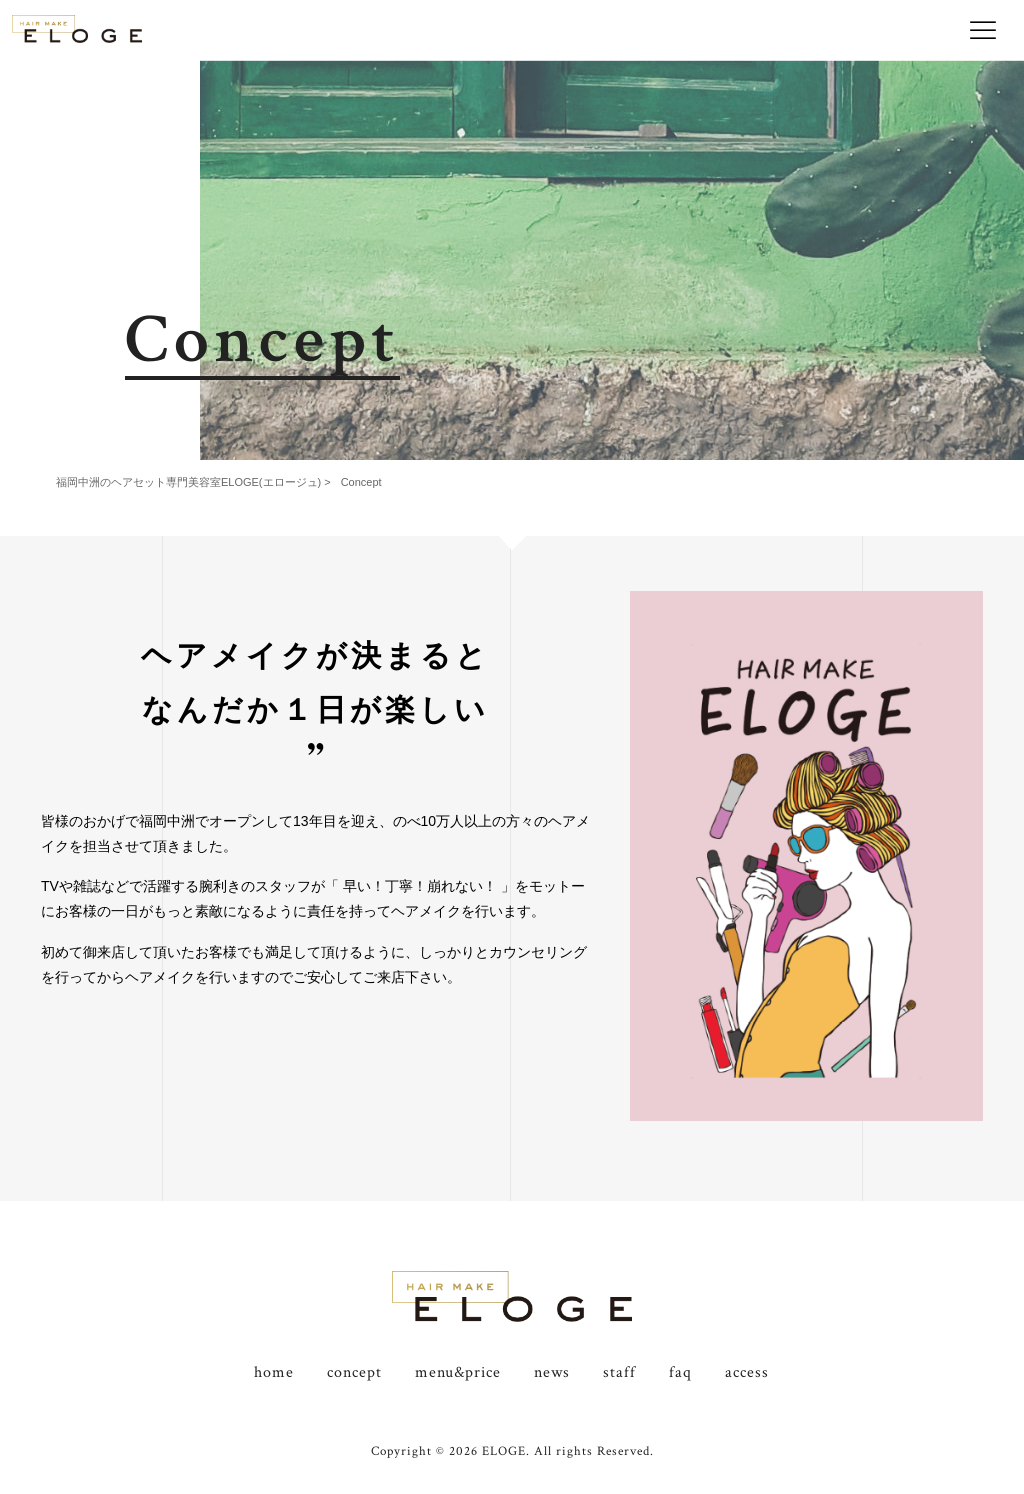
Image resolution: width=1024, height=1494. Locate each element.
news (552, 1372)
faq (680, 1372)
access (747, 1372)
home (274, 1372)
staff (619, 1372)
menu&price (458, 1372)
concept (354, 1372)
